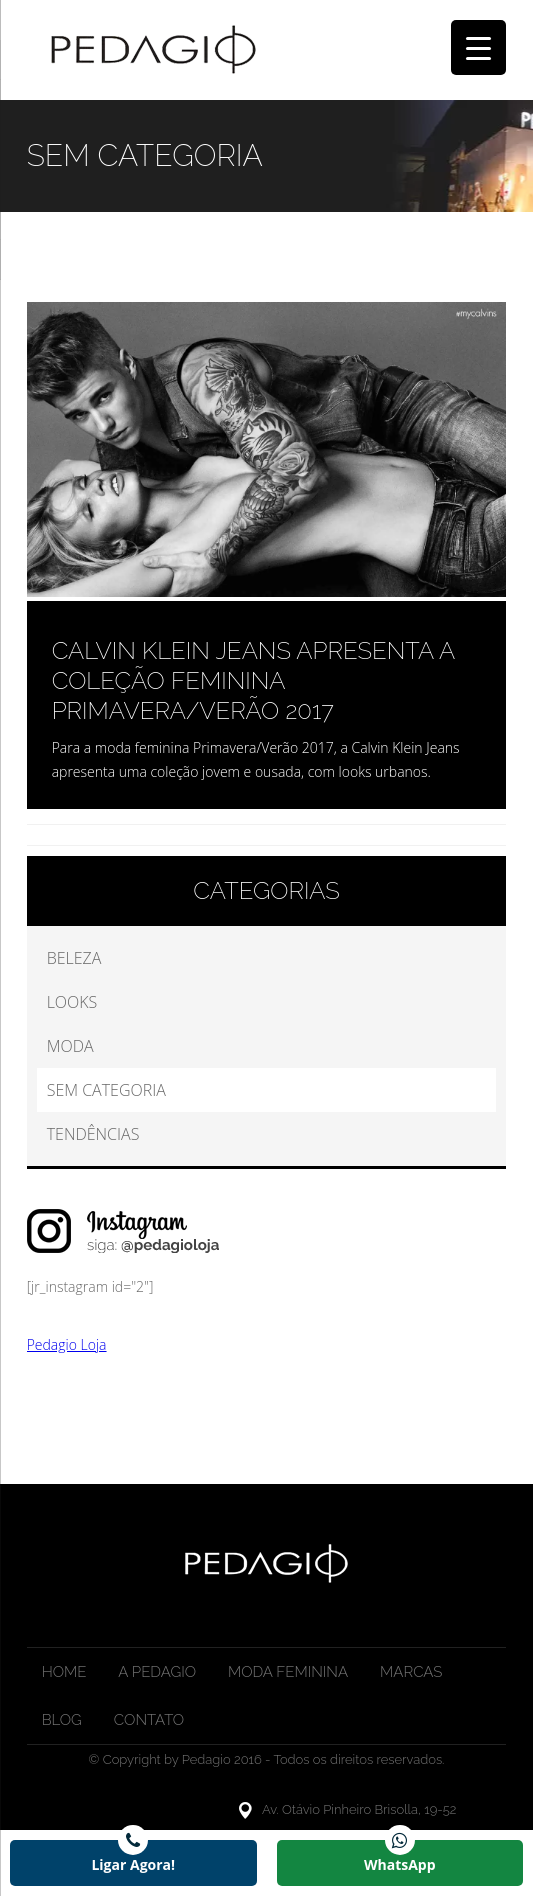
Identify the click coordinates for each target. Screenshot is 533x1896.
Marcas (411, 1672)
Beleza (74, 958)
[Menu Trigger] (478, 47)
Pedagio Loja (67, 1344)
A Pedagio (157, 1672)
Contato (149, 1720)
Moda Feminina (288, 1672)
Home (64, 1672)
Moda (70, 1046)
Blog (62, 1720)
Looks (72, 1002)
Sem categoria (106, 1090)
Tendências (93, 1134)
